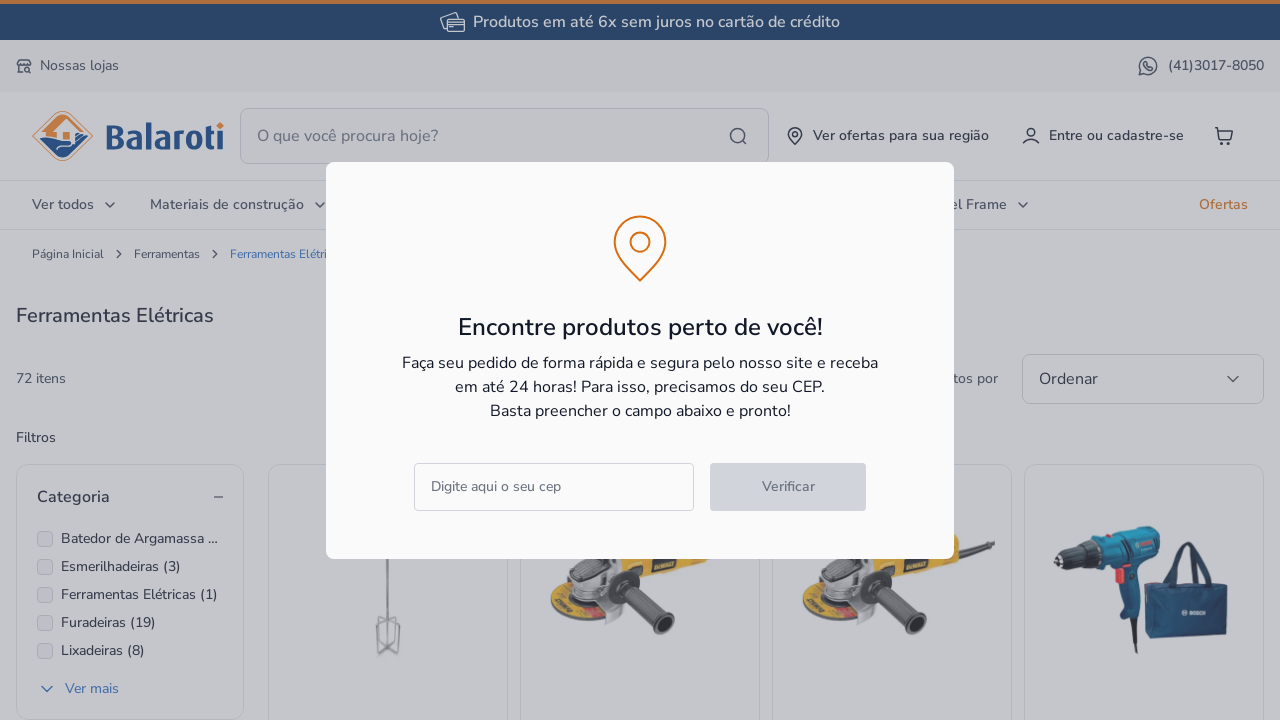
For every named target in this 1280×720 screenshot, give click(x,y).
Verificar (788, 486)
